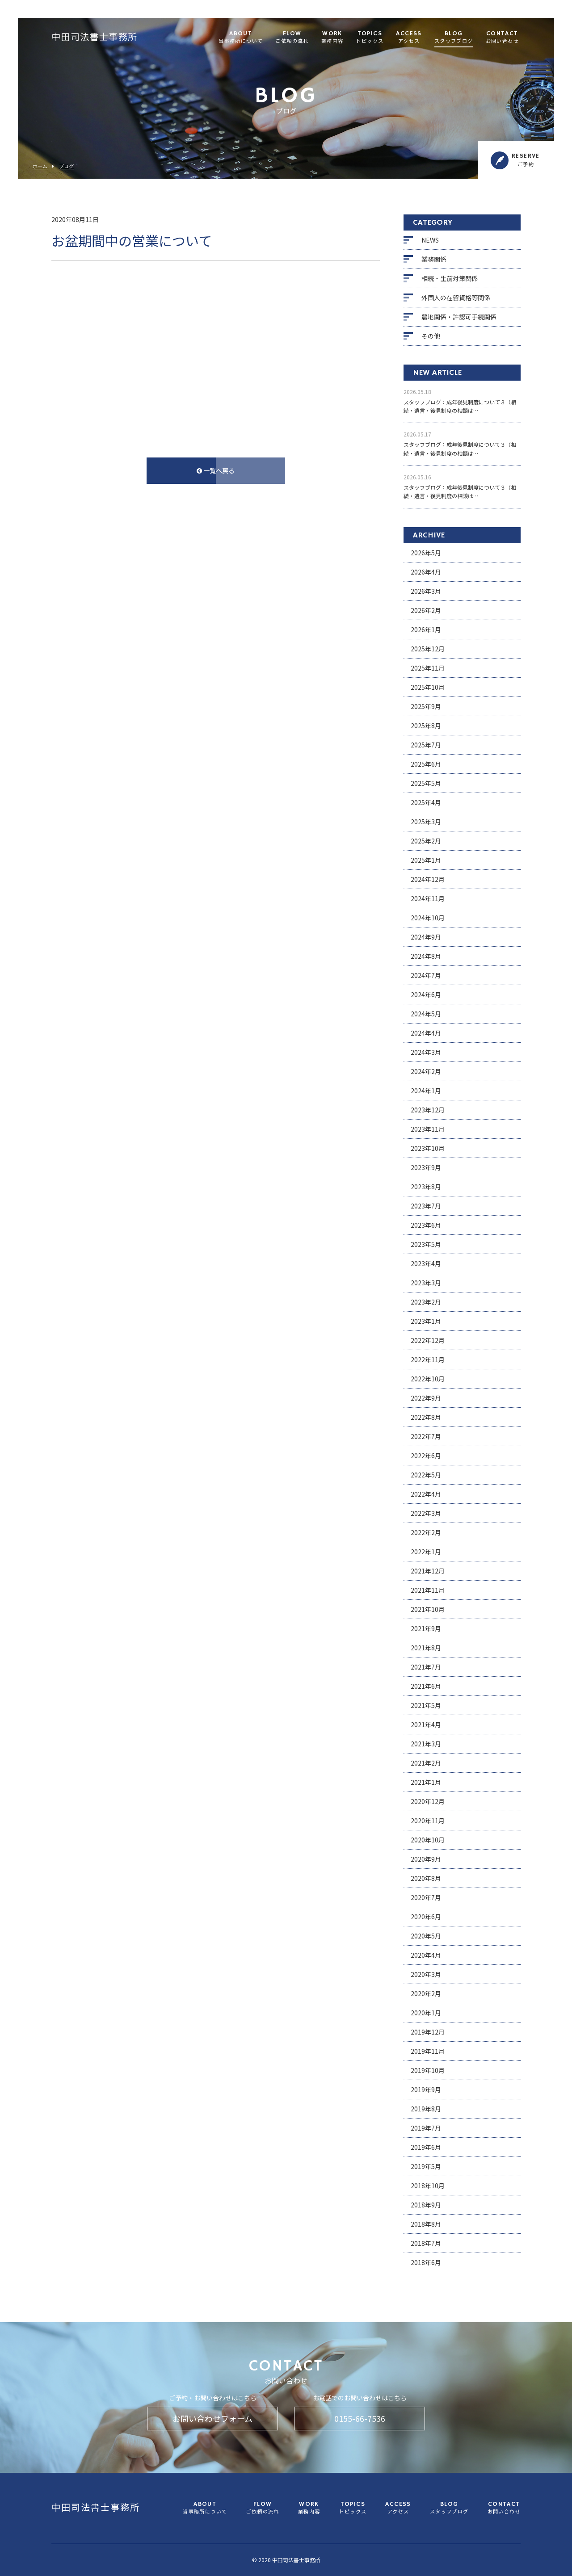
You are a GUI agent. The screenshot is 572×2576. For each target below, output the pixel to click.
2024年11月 (428, 898)
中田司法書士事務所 (94, 38)
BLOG (453, 37)
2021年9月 (426, 1628)
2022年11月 (428, 1359)
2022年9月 (426, 1397)
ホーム (40, 166)
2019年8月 (426, 2108)
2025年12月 (428, 648)
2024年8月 (426, 956)
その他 (430, 335)
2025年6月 (426, 763)
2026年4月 (426, 571)
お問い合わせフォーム (212, 2418)
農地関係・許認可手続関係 (458, 316)
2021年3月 (426, 1743)
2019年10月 (428, 2070)
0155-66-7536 (359, 2418)
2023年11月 (428, 1128)
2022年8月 (426, 1417)
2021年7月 (426, 1666)
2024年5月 (426, 1013)
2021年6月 (426, 1686)
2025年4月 (426, 802)
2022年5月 (426, 1474)
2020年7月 (426, 1897)
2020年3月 (426, 1974)
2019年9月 (426, 2089)
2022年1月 (426, 1551)
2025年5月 (426, 783)
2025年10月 (428, 687)
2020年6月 (426, 1916)
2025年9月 (426, 706)
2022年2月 (426, 1532)
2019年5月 (426, 2166)
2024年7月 (426, 975)
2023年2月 (426, 1301)
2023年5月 (426, 1244)
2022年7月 (426, 1436)
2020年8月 (426, 1878)
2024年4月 (426, 1032)
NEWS (430, 239)
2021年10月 (428, 1609)
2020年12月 (428, 1801)
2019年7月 (426, 2127)
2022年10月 (428, 1378)
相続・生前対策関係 (449, 278)
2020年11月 (428, 1820)
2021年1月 (426, 1782)
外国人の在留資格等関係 (455, 297)
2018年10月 (428, 2185)
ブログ (66, 166)
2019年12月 (428, 2031)
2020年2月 (426, 1993)
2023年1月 (426, 1321)
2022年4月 (426, 1493)
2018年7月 (426, 2243)
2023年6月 (426, 1225)
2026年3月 (426, 591)
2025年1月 (426, 860)
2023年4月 (426, 1263)
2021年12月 (428, 1570)
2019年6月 (426, 2147)
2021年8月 (426, 1647)
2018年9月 (426, 2204)
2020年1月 (426, 2012)
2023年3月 (426, 1282)
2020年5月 (426, 1935)
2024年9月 (426, 936)
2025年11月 (428, 667)
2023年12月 (428, 1109)
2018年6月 (426, 2262)
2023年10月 (428, 1148)
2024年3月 (426, 1052)
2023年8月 (426, 1186)
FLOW (291, 37)
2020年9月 (426, 1858)
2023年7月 (426, 1205)
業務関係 (433, 259)
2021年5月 (426, 1705)
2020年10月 (428, 1839)
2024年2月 (426, 1071)
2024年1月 (426, 1090)
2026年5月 (426, 552)
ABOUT (241, 37)
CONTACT (502, 37)
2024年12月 (428, 879)
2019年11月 (428, 2051)
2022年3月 (426, 1513)
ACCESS (408, 37)
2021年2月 (426, 1762)
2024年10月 (428, 917)
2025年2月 (426, 840)
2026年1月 (426, 629)
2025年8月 (426, 725)
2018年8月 (426, 2223)
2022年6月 (426, 1455)
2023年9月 (426, 1167)
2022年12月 (428, 1340)
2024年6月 (426, 994)
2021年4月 (426, 1724)
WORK (332, 37)
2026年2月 (426, 610)
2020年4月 (426, 1955)
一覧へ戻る (216, 470)
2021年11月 (428, 1590)
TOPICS (369, 37)
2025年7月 (426, 744)
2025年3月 (426, 821)
